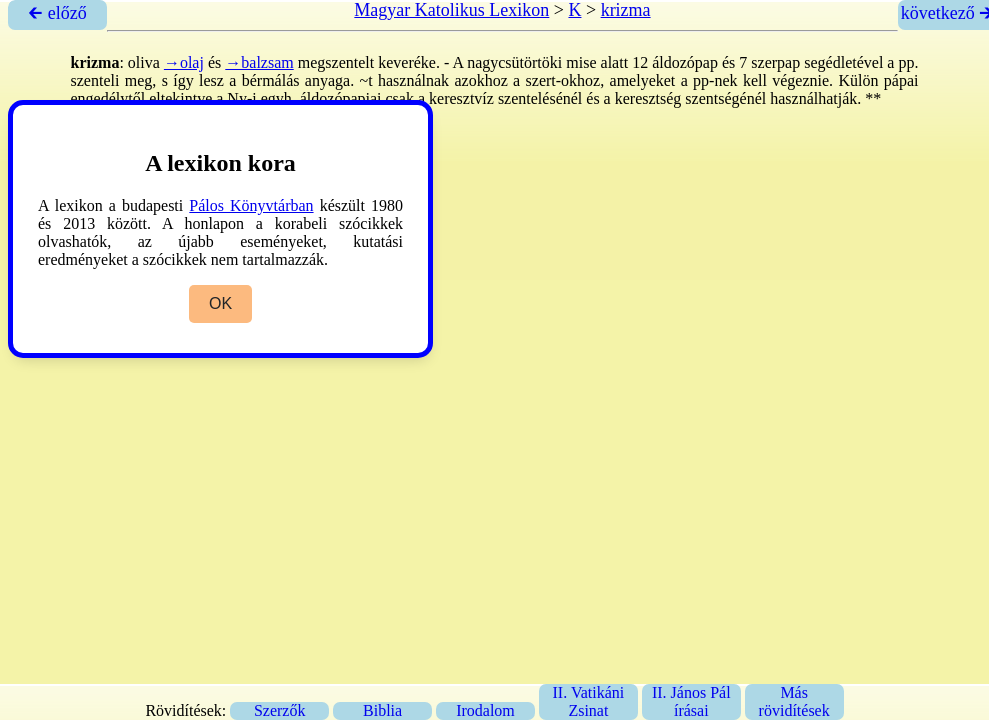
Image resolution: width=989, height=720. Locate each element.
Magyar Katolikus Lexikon (451, 10)
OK (220, 303)
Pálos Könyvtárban (251, 205)
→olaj (184, 62)
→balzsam (259, 62)
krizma (626, 10)
